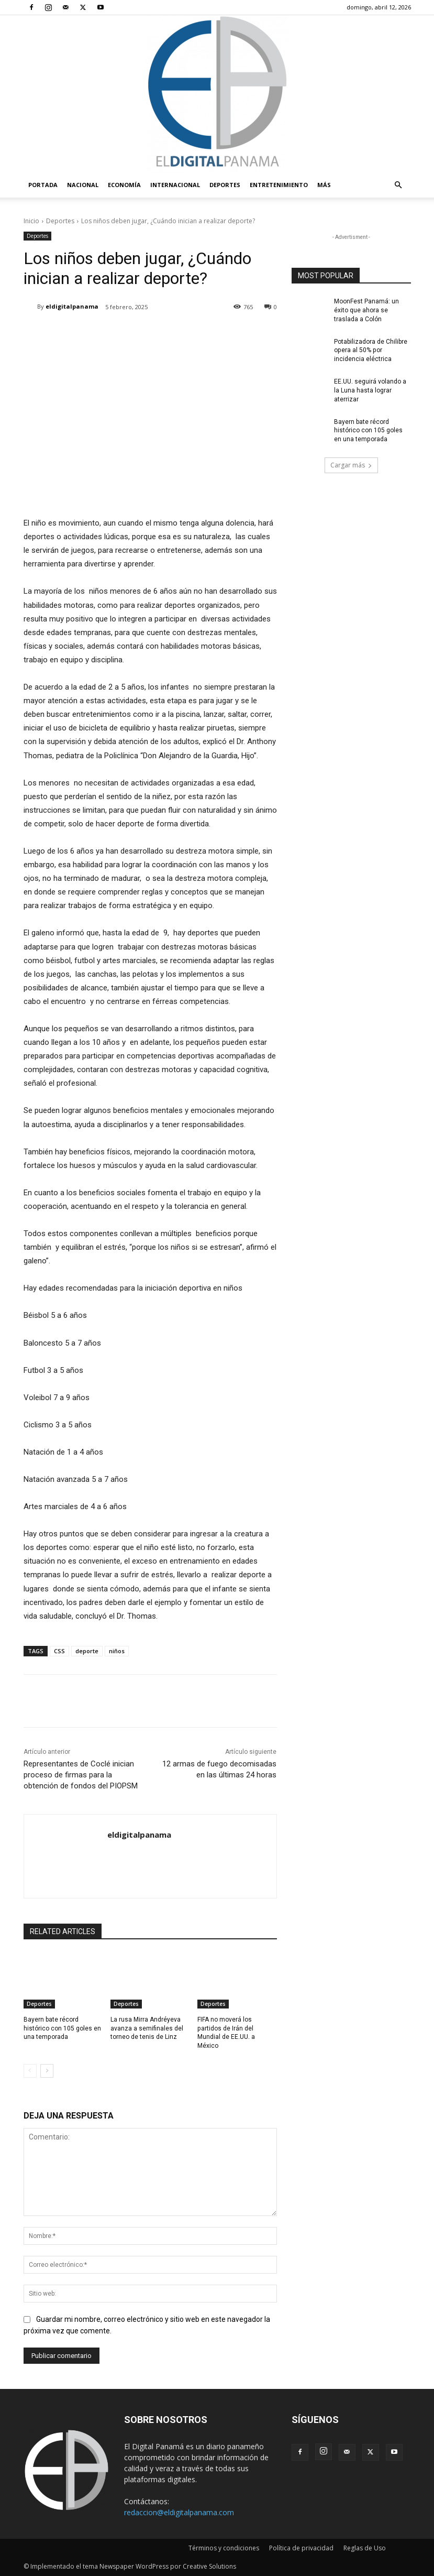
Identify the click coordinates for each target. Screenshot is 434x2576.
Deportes (224, 185)
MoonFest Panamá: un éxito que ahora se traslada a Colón (366, 310)
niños (117, 1651)
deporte (86, 1651)
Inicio (31, 220)
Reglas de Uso (364, 2548)
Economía (124, 185)
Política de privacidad (301, 2548)
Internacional (175, 185)
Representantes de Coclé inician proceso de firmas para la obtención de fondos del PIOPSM (81, 1775)
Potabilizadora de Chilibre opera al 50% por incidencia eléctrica (370, 350)
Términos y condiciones (223, 2548)
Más (324, 185)
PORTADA (43, 185)
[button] (398, 185)
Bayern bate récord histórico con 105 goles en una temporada (62, 2028)
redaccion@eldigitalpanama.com (179, 2512)
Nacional (82, 185)
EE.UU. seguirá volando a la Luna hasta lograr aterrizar (370, 390)
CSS (59, 1651)
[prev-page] (30, 2071)
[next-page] (46, 2071)
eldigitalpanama (72, 306)
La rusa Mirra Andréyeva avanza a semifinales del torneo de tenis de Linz (146, 2028)
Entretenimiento (279, 185)
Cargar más (351, 465)
